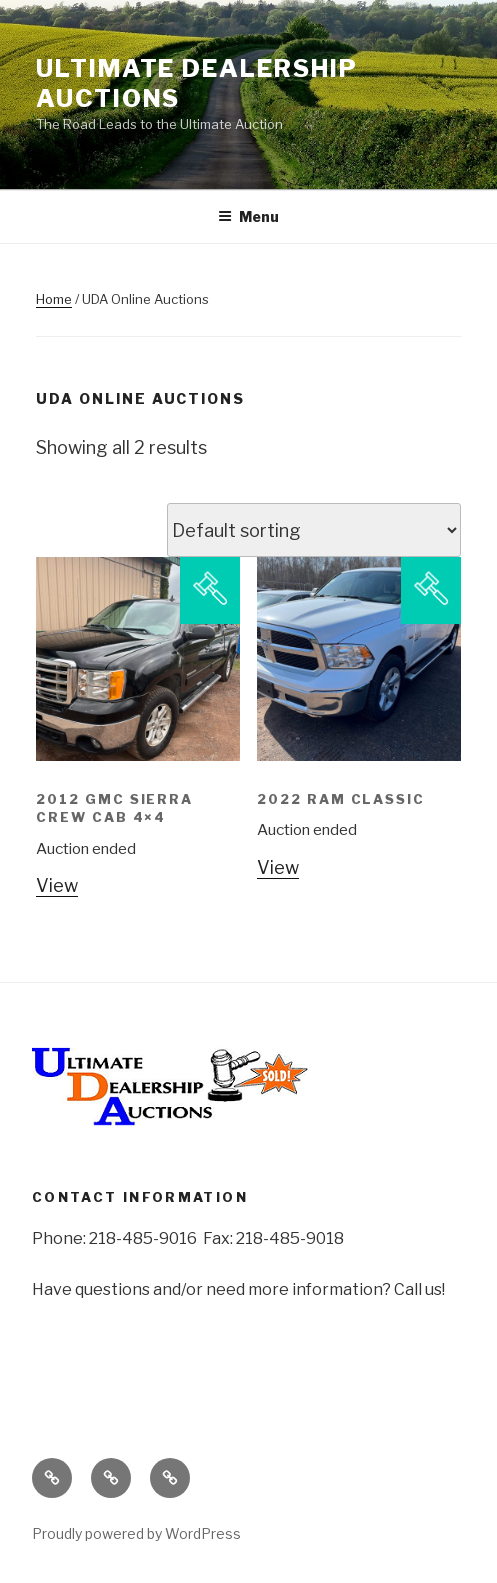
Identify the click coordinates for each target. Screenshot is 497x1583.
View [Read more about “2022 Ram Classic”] (278, 867)
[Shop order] (314, 530)
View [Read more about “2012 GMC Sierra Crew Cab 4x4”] (57, 885)
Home (54, 299)
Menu (248, 216)
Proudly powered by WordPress (136, 1533)
